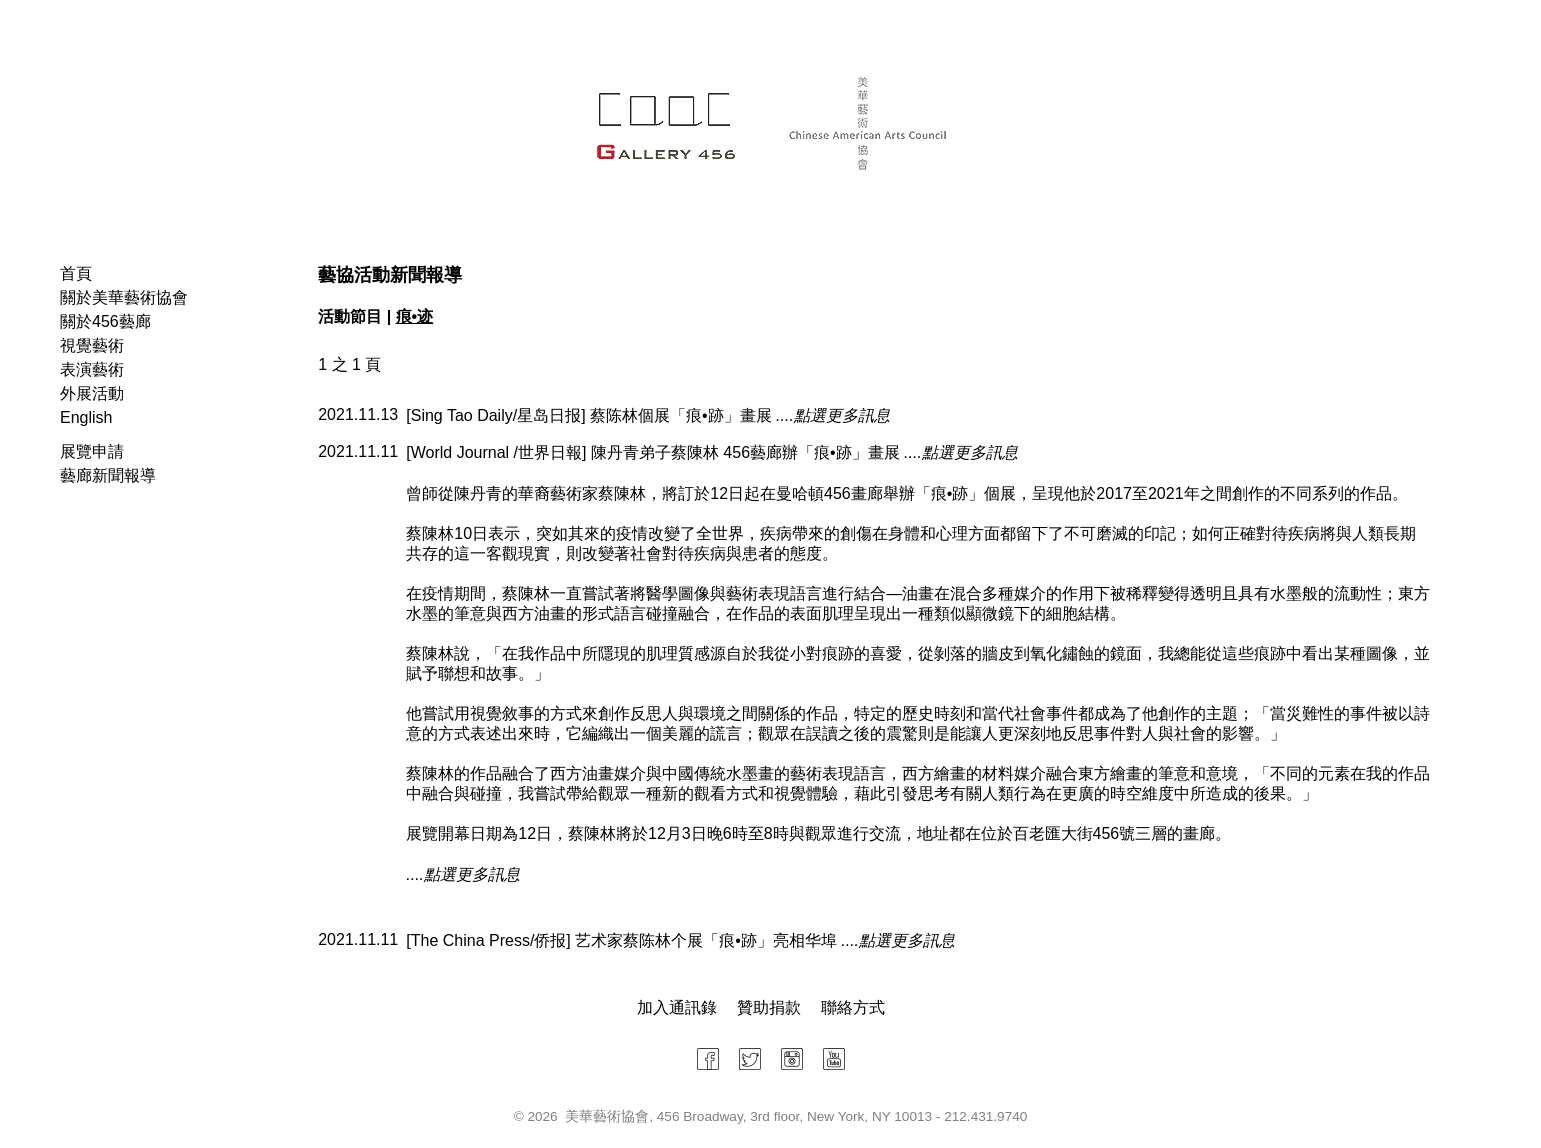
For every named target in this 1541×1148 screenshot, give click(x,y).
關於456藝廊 (105, 321)
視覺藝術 (92, 345)
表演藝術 (92, 369)
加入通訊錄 (677, 1007)
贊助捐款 (769, 1007)
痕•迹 (415, 316)
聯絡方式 (853, 1007)
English (86, 417)
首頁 (76, 273)
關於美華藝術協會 (124, 297)
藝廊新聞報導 (108, 475)
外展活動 (92, 393)
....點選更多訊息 (833, 415)
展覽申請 (92, 451)
